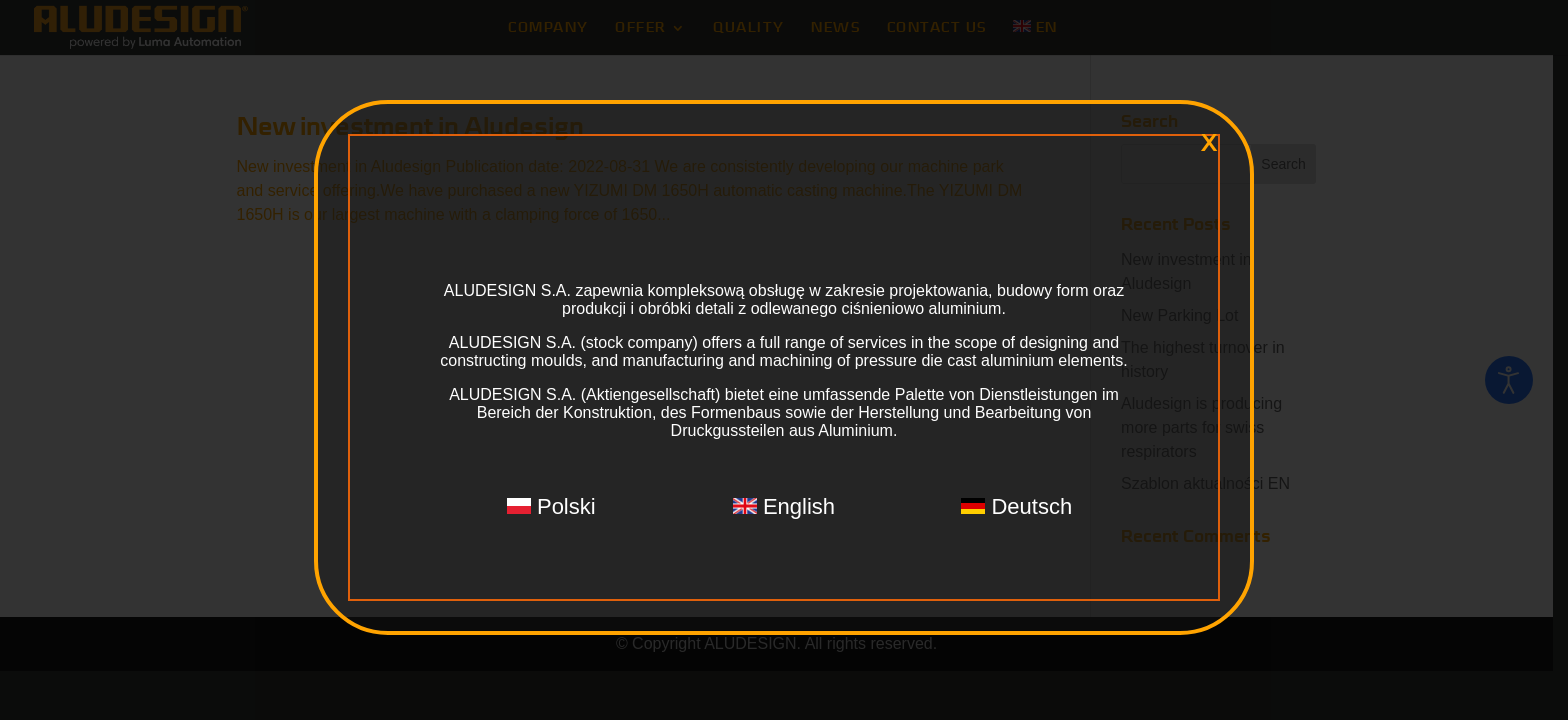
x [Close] (1209, 143)
